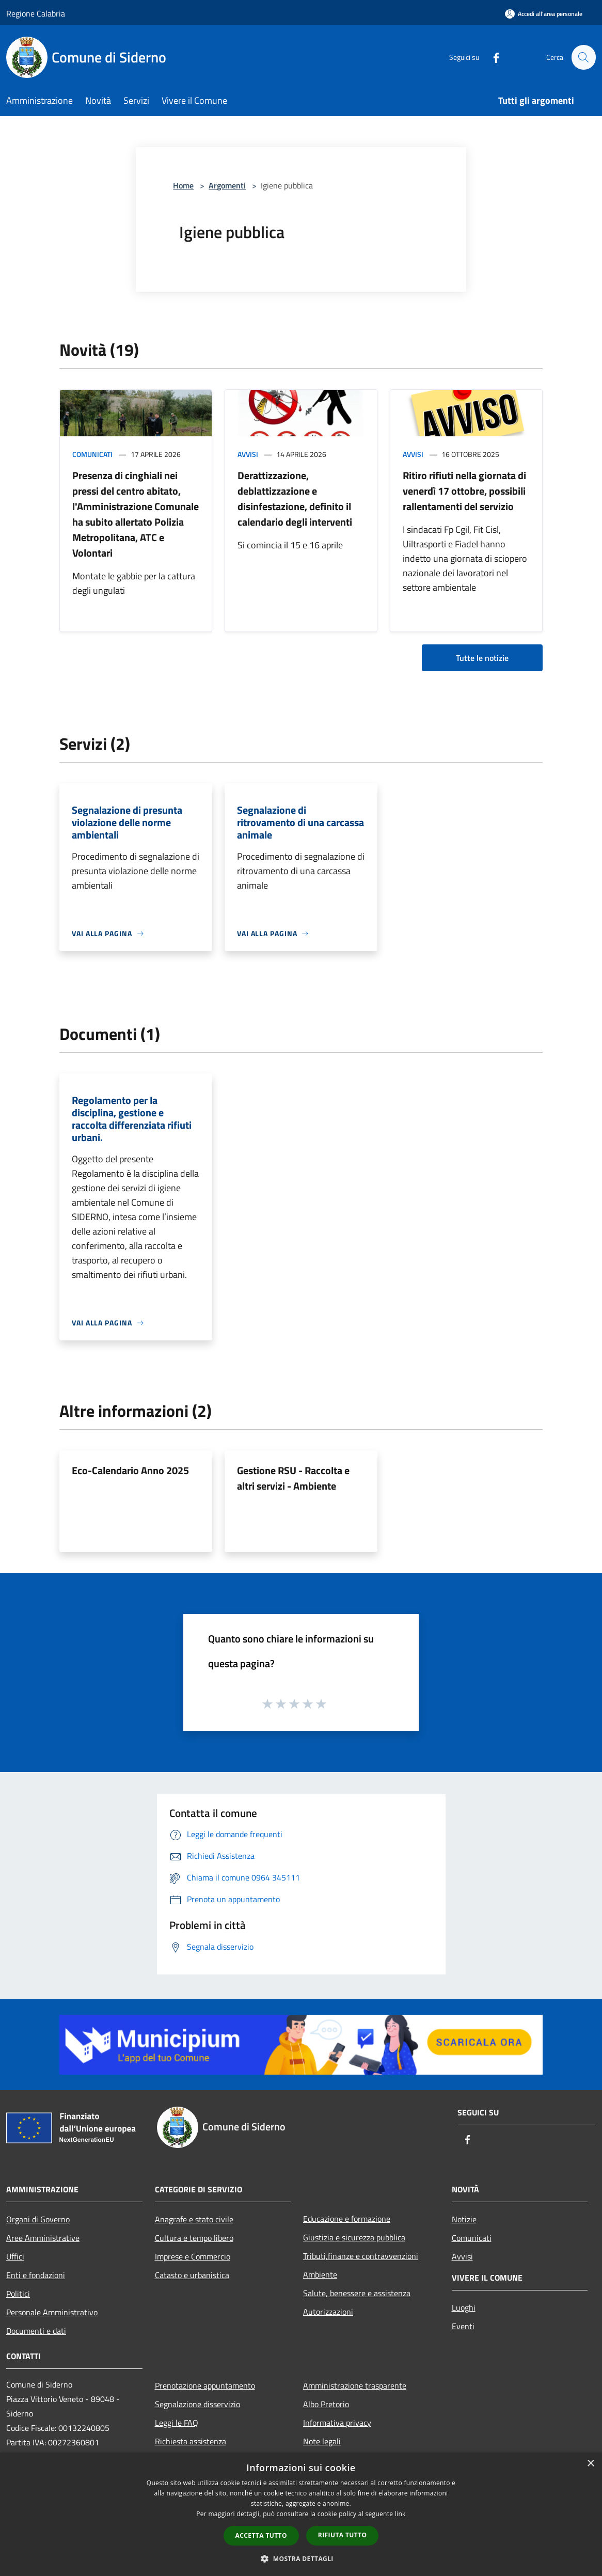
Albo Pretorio (326, 2404)
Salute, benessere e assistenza (356, 2293)
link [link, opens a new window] (400, 2513)
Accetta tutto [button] (261, 2535)
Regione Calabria (35, 13)
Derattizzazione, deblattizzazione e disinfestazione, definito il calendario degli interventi (294, 498)
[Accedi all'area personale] (544, 14)
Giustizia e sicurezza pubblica (354, 2237)
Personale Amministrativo (52, 2312)
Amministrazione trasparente (354, 2385)
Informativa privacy (337, 2422)
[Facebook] (491, 57)
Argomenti (227, 185)
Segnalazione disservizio (197, 2404)
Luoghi (464, 2307)
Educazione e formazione (346, 2218)
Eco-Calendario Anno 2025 (130, 1470)
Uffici (15, 2256)
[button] (301, 2558)
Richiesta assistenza (190, 2441)
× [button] (590, 2464)
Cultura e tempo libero (194, 2238)
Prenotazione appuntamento (205, 2385)
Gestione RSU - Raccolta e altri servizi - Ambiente (293, 1478)
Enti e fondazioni (35, 2275)
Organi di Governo (38, 2219)
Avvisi (247, 454)
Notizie (464, 2219)
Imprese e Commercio (192, 2256)
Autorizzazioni (328, 2311)
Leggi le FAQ (176, 2422)
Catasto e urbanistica (192, 2275)
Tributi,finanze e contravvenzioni (360, 2256)
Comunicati (92, 454)
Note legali (322, 2441)
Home (183, 185)
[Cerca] (583, 57)
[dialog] (301, 2514)
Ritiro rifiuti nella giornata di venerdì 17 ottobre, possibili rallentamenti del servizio (464, 490)
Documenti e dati (36, 2331)
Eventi (463, 2326)
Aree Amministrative (43, 2238)
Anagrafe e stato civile (194, 2219)
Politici (18, 2293)
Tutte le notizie (482, 658)
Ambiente (320, 2274)
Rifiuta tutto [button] (342, 2535)
